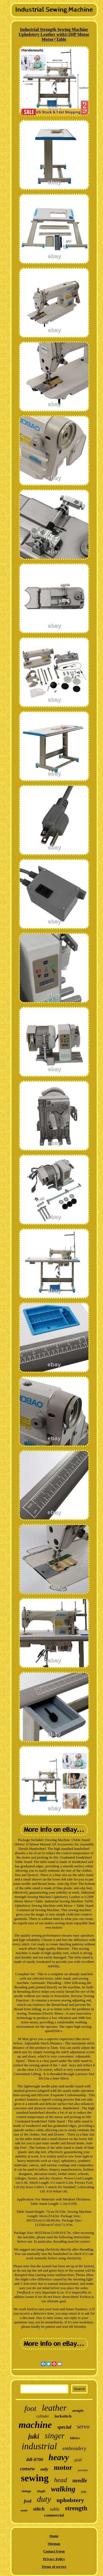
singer (55, 2435)
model (24, 2510)
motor (63, 2467)
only (44, 2469)
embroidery (74, 2448)
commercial (54, 2515)
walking (63, 2489)
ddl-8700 (34, 2459)
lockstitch (63, 2416)
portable (83, 2470)
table (54, 2509)
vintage (26, 2491)
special (64, 2427)
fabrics (75, 2438)
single (41, 2491)
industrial (39, 2446)
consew (27, 2468)
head (60, 2479)
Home (54, 2536)
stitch (38, 2509)
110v (84, 2491)
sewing (35, 2478)
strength (76, 2508)
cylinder (43, 2416)
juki (33, 2436)
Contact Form (54, 2551)
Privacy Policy (54, 2559)
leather (54, 2408)
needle (80, 2480)
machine (35, 2425)
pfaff (78, 2460)
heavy (59, 2457)
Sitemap (54, 2544)
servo (83, 2426)
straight (77, 2410)
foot (30, 2408)
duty (44, 2498)
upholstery (70, 2500)
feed (28, 2501)
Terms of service (53, 2567)
